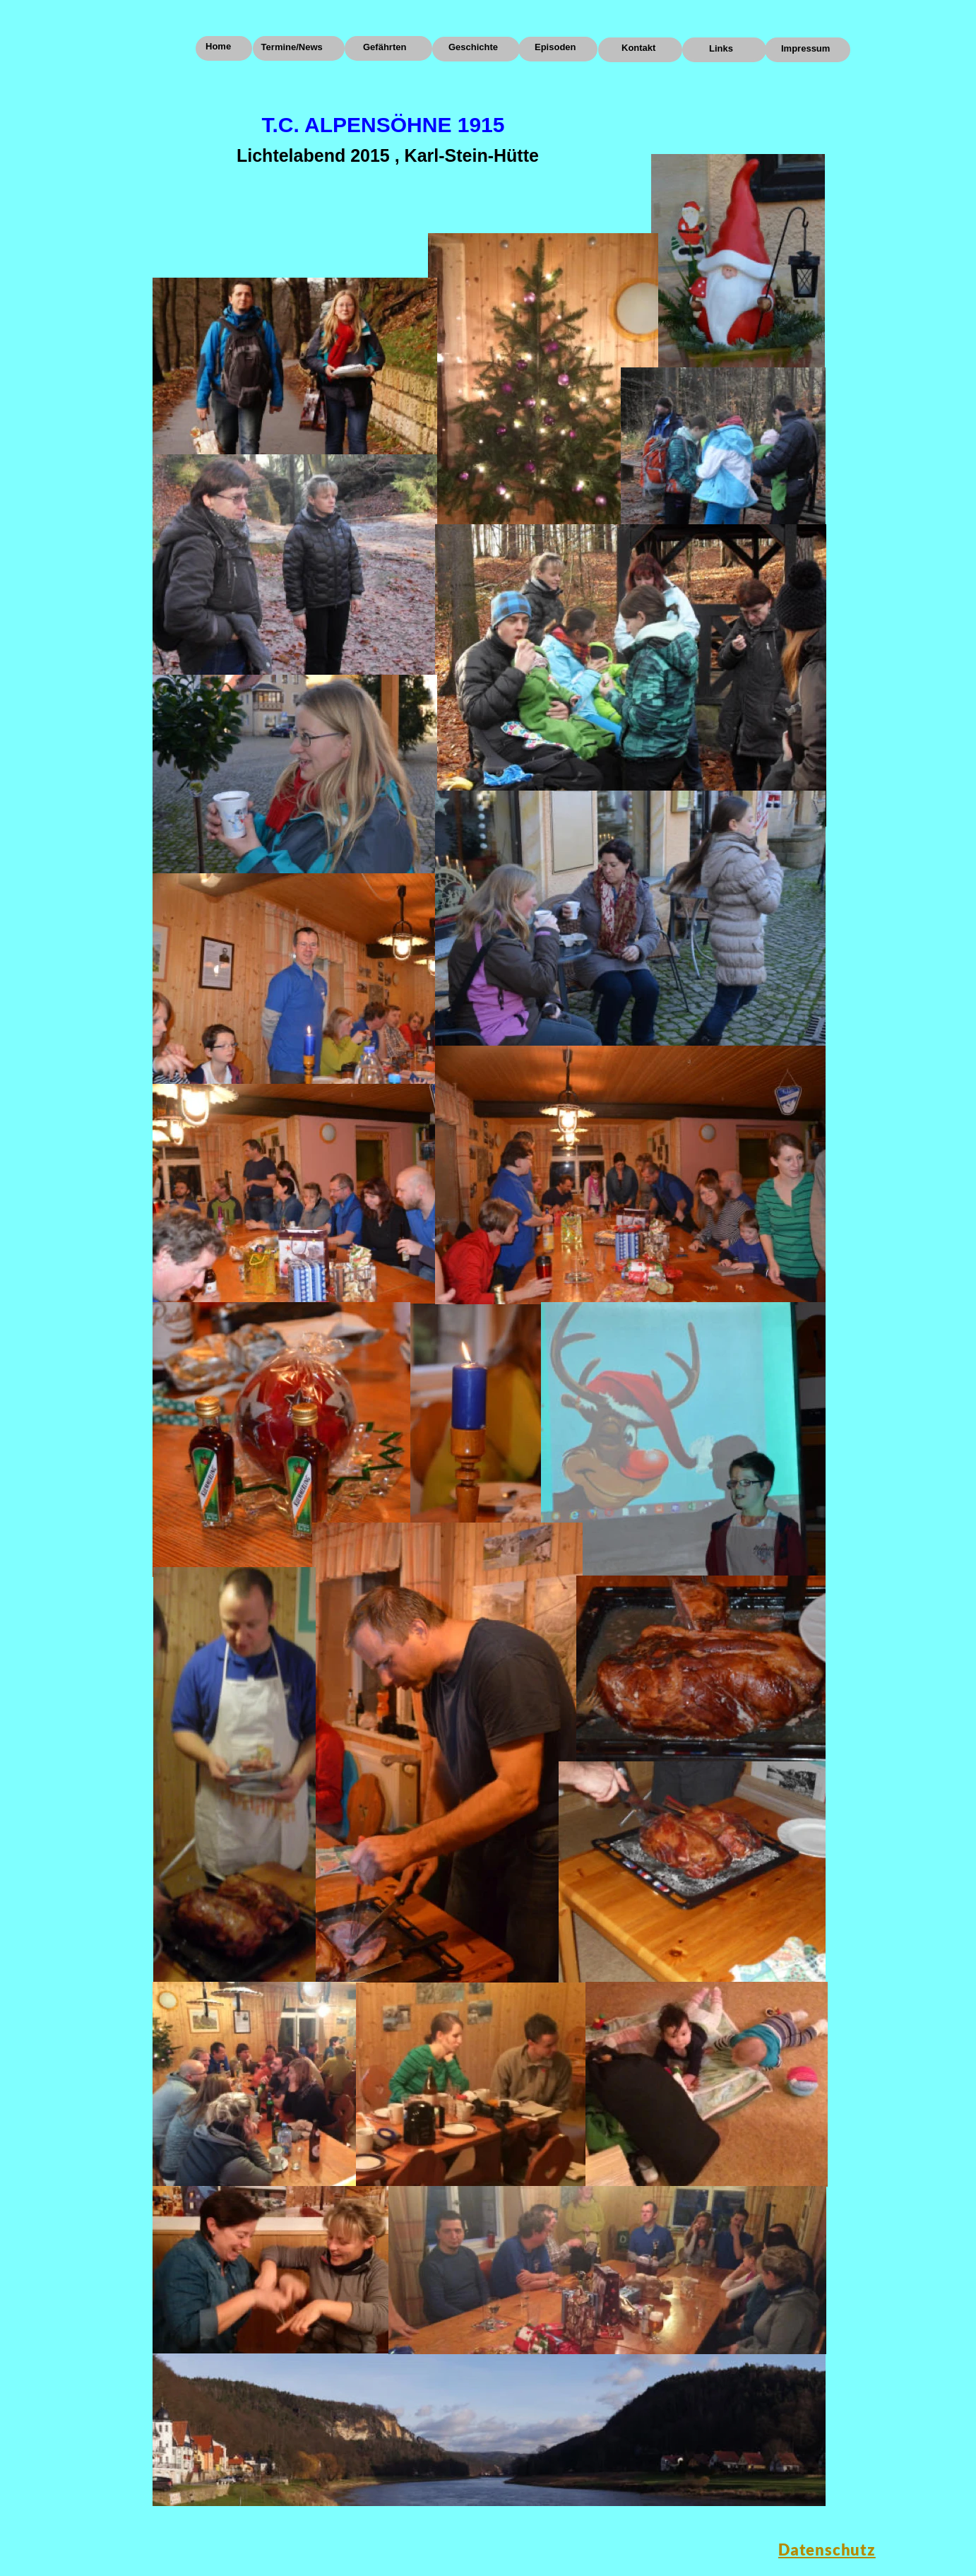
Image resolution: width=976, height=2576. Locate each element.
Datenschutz (827, 2549)
